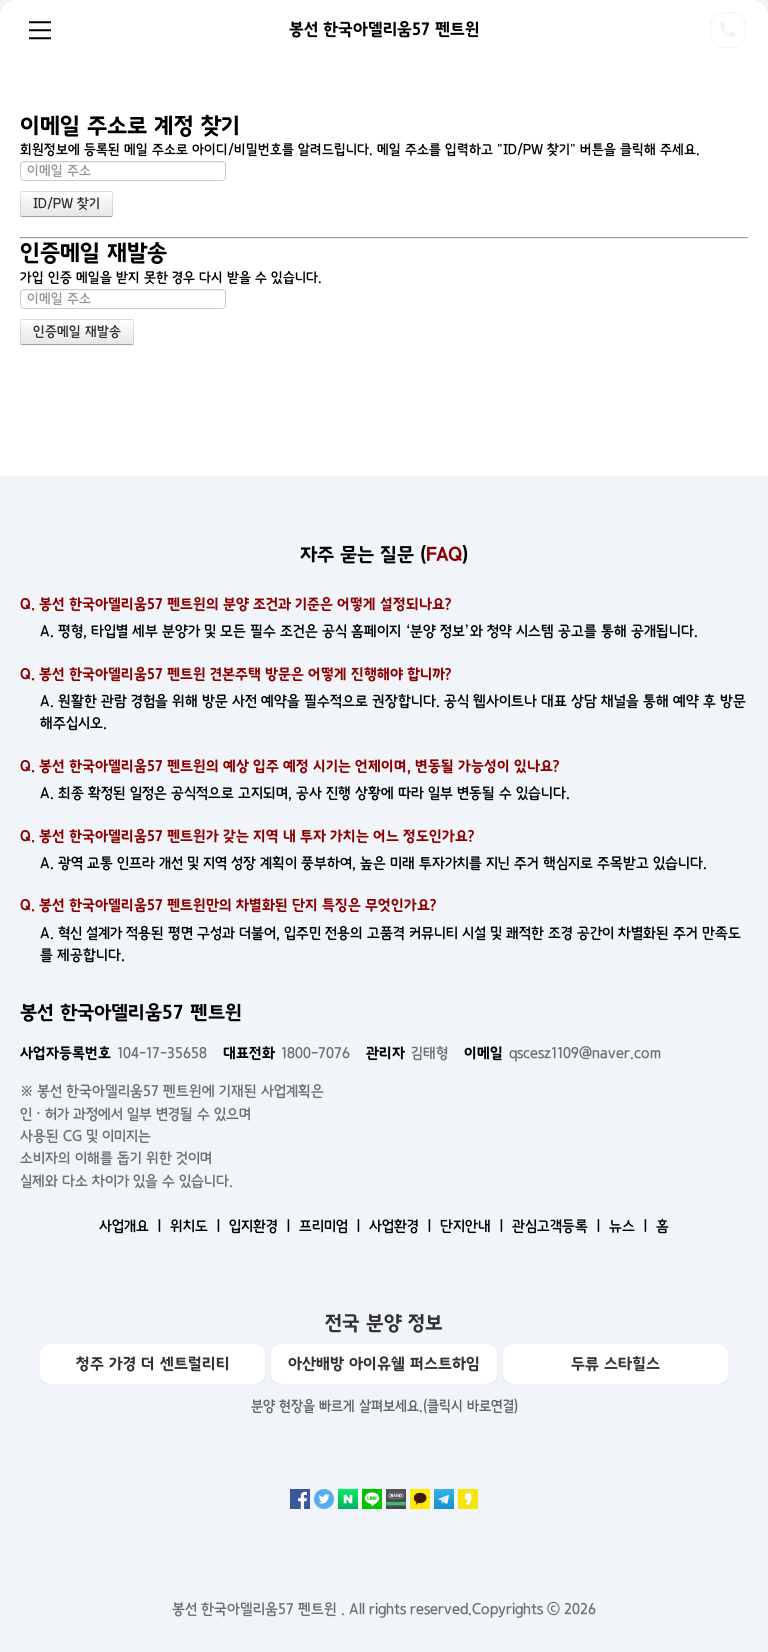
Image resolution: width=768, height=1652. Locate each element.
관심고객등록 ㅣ (558, 1226)
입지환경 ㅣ (262, 1226)
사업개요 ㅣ (132, 1226)
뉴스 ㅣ (630, 1226)
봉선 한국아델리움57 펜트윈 (384, 29)
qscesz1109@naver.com (562, 1053)
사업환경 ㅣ (402, 1226)
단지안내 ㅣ (474, 1226)
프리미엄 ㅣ (332, 1226)
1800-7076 (286, 1053)
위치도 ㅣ (197, 1226)
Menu (40, 30)
